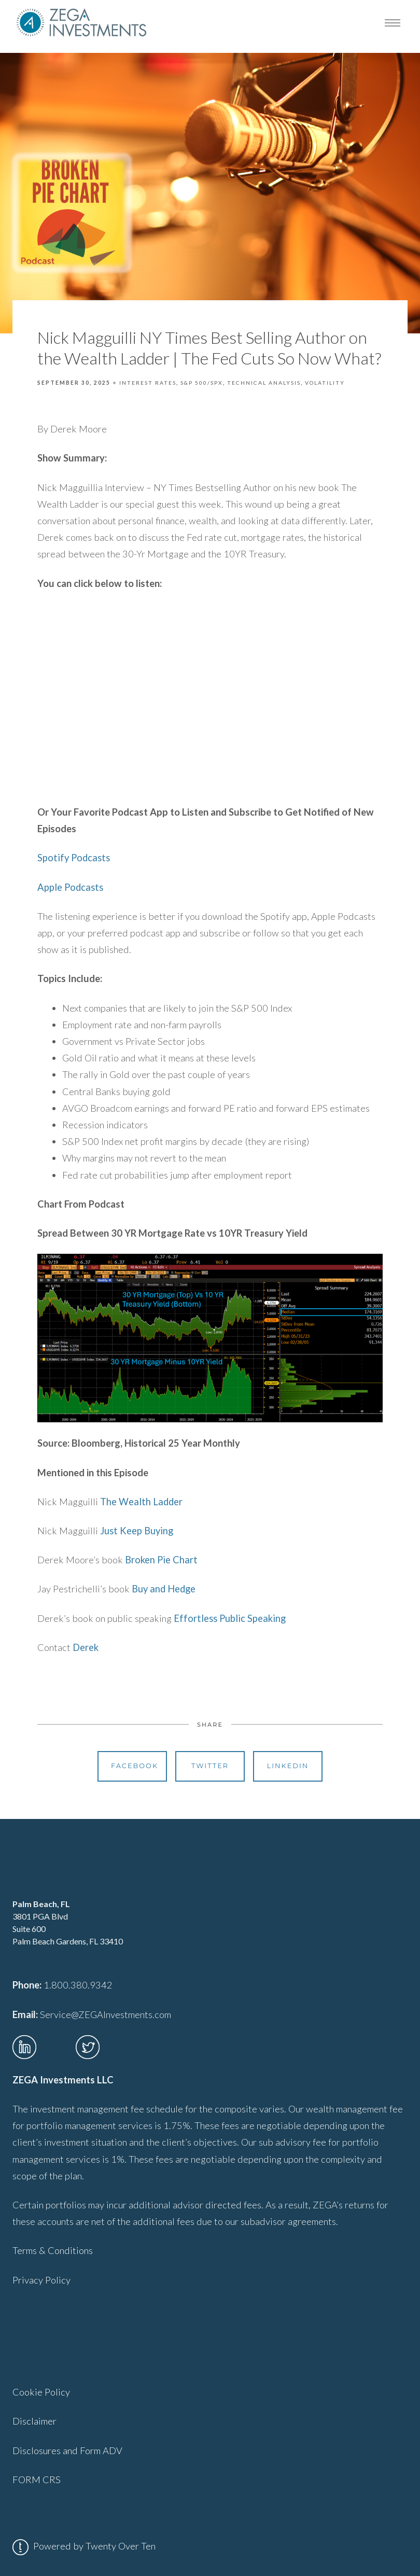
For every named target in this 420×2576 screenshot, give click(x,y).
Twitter (210, 1766)
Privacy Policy (41, 2280)
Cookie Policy (41, 2392)
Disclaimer (34, 2421)
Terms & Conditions (52, 2250)
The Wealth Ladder (141, 1501)
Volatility (325, 383)
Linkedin (288, 1766)
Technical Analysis (264, 383)
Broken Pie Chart (161, 1559)
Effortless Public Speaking (230, 1618)
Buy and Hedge (163, 1588)
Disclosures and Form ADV (67, 2450)
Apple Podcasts (70, 887)
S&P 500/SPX (201, 383)
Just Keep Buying (136, 1530)
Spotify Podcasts (74, 857)
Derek (86, 1647)
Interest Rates (147, 383)
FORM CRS (36, 2479)
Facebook (134, 1766)
